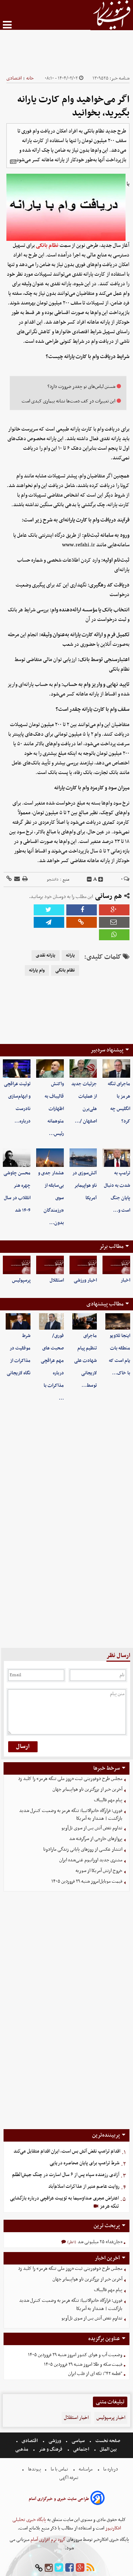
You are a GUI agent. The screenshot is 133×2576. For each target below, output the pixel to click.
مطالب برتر (111, 1246)
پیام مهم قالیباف (108, 1800)
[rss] (90, 2568)
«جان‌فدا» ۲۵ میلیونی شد (99, 2242)
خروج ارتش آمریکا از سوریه (99, 1871)
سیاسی (78, 2441)
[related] (13, 161)
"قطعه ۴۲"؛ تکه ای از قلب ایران (95, 2374)
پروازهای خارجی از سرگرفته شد (95, 1839)
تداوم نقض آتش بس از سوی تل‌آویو (91, 1828)
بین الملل (108, 2449)
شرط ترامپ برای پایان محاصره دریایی (85, 2163)
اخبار (125, 1280)
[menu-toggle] (7, 25)
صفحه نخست (107, 2441)
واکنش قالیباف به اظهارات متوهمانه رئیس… (54, 1109)
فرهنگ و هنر (50, 2449)
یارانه (70, 955)
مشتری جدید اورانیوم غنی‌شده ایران (90, 1860)
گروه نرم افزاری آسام (47, 2540)
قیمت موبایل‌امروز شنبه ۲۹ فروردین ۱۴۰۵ (86, 1881)
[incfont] (100, 879)
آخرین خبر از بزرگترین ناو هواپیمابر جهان (87, 1789)
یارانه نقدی (45, 955)
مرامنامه (86, 2469)
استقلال (57, 1280)
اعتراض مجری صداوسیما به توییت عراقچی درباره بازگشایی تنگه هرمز (64, 2202)
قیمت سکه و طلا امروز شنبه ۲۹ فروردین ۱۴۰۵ (83, 2364)
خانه (30, 78)
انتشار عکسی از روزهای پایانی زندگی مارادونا (82, 1849)
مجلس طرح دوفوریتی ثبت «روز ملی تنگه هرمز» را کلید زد (70, 1779)
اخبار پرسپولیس (110, 2417)
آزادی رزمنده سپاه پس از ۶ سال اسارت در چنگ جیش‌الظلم (65, 2174)
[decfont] (89, 879)
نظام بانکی (47, 245)
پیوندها (34, 2469)
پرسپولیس (21, 1280)
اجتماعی (81, 2449)
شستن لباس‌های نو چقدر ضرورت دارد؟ (81, 387)
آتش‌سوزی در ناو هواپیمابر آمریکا (84, 1185)
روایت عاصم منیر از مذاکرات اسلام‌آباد (84, 2186)
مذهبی (22, 2449)
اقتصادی (14, 78)
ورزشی (55, 2441)
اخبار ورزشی (85, 1280)
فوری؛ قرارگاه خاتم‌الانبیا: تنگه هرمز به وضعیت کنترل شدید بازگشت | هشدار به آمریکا (70, 1815)
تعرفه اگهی (69, 2478)
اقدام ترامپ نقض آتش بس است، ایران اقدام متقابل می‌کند (66, 2151)
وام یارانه (37, 970)
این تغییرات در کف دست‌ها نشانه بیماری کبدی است (68, 401)
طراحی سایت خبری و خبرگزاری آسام (59, 2498)
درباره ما (110, 2469)
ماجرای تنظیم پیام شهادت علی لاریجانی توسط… (85, 1361)
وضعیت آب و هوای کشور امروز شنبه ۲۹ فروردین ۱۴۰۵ (75, 2355)
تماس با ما (59, 2469)
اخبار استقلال (76, 2417)
